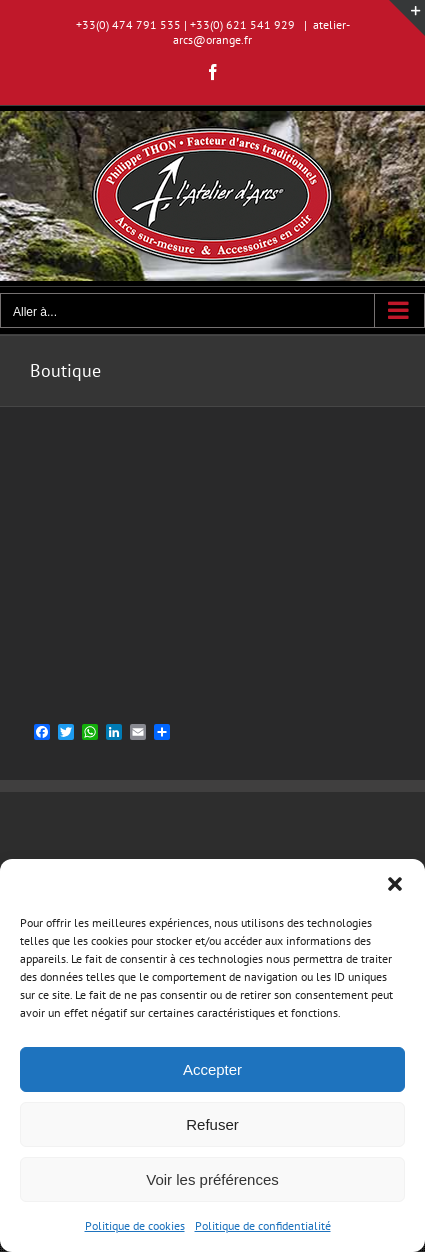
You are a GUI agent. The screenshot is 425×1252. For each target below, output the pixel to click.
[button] (395, 884)
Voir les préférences (212, 1179)
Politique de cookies (135, 1225)
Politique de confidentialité (263, 1225)
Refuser (212, 1124)
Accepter (212, 1069)
